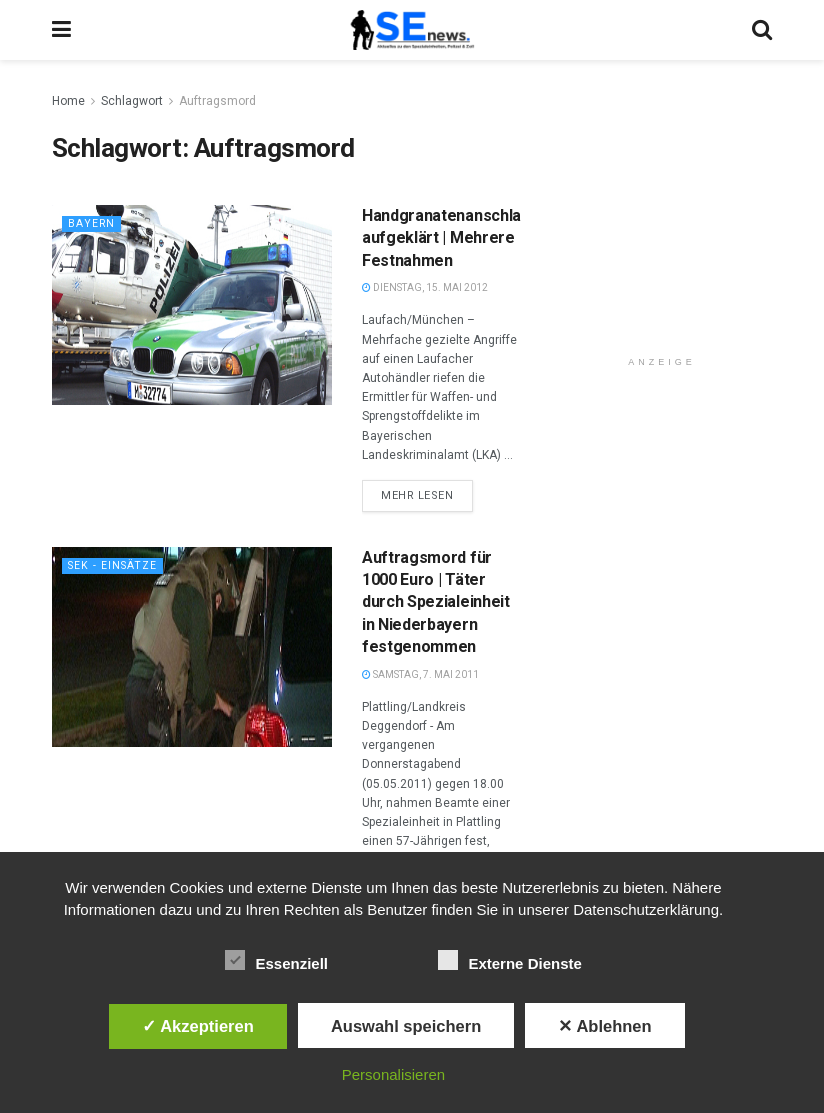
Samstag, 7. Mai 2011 (420, 674)
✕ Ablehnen (604, 1026)
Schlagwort (132, 101)
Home (68, 101)
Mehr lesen (417, 495)
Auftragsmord (217, 101)
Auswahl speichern (406, 1026)
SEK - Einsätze (114, 565)
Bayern (91, 223)
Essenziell (276, 960)
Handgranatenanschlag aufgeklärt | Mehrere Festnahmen (446, 238)
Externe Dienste (509, 960)
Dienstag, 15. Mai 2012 (425, 287)
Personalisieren (393, 1074)
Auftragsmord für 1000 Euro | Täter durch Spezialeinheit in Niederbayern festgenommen (436, 602)
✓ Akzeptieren (198, 1026)
